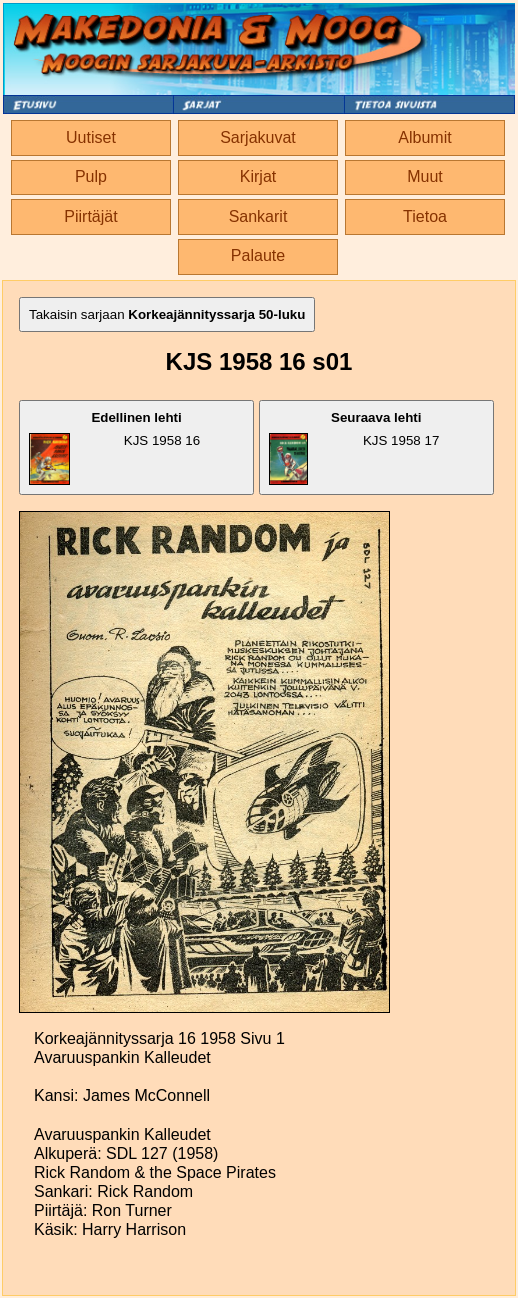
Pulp (91, 176)
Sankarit (258, 216)
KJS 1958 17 (354, 447)
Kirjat (258, 176)
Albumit (424, 137)
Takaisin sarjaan (167, 314)
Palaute (258, 255)
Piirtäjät (90, 216)
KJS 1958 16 (114, 447)
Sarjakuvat (258, 137)
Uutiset (91, 137)
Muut (425, 176)
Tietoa (425, 216)
